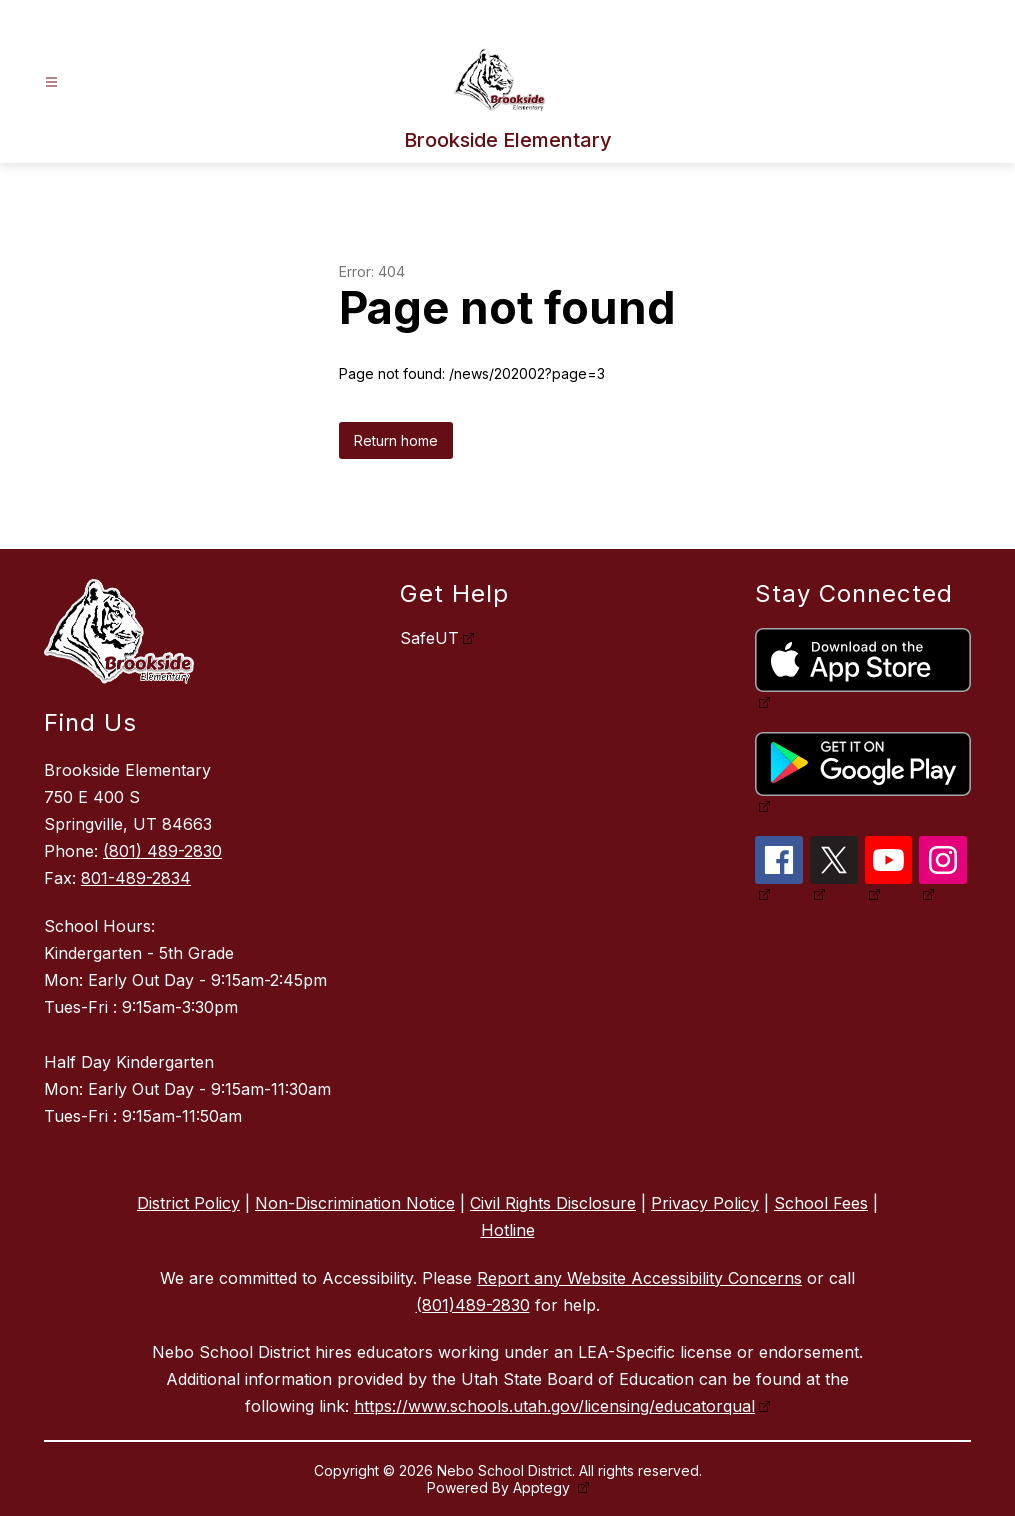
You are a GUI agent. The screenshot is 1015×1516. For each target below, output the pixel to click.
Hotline (508, 1230)
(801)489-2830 (473, 1305)
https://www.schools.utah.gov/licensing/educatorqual (554, 1406)
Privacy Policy (705, 1203)
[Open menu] (51, 82)
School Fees (821, 1203)
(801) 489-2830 (162, 851)
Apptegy (543, 1487)
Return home (396, 440)
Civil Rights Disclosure (553, 1203)
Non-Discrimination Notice (355, 1203)
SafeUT (429, 638)
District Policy (188, 1203)
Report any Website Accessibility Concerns (639, 1278)
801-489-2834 (136, 878)
